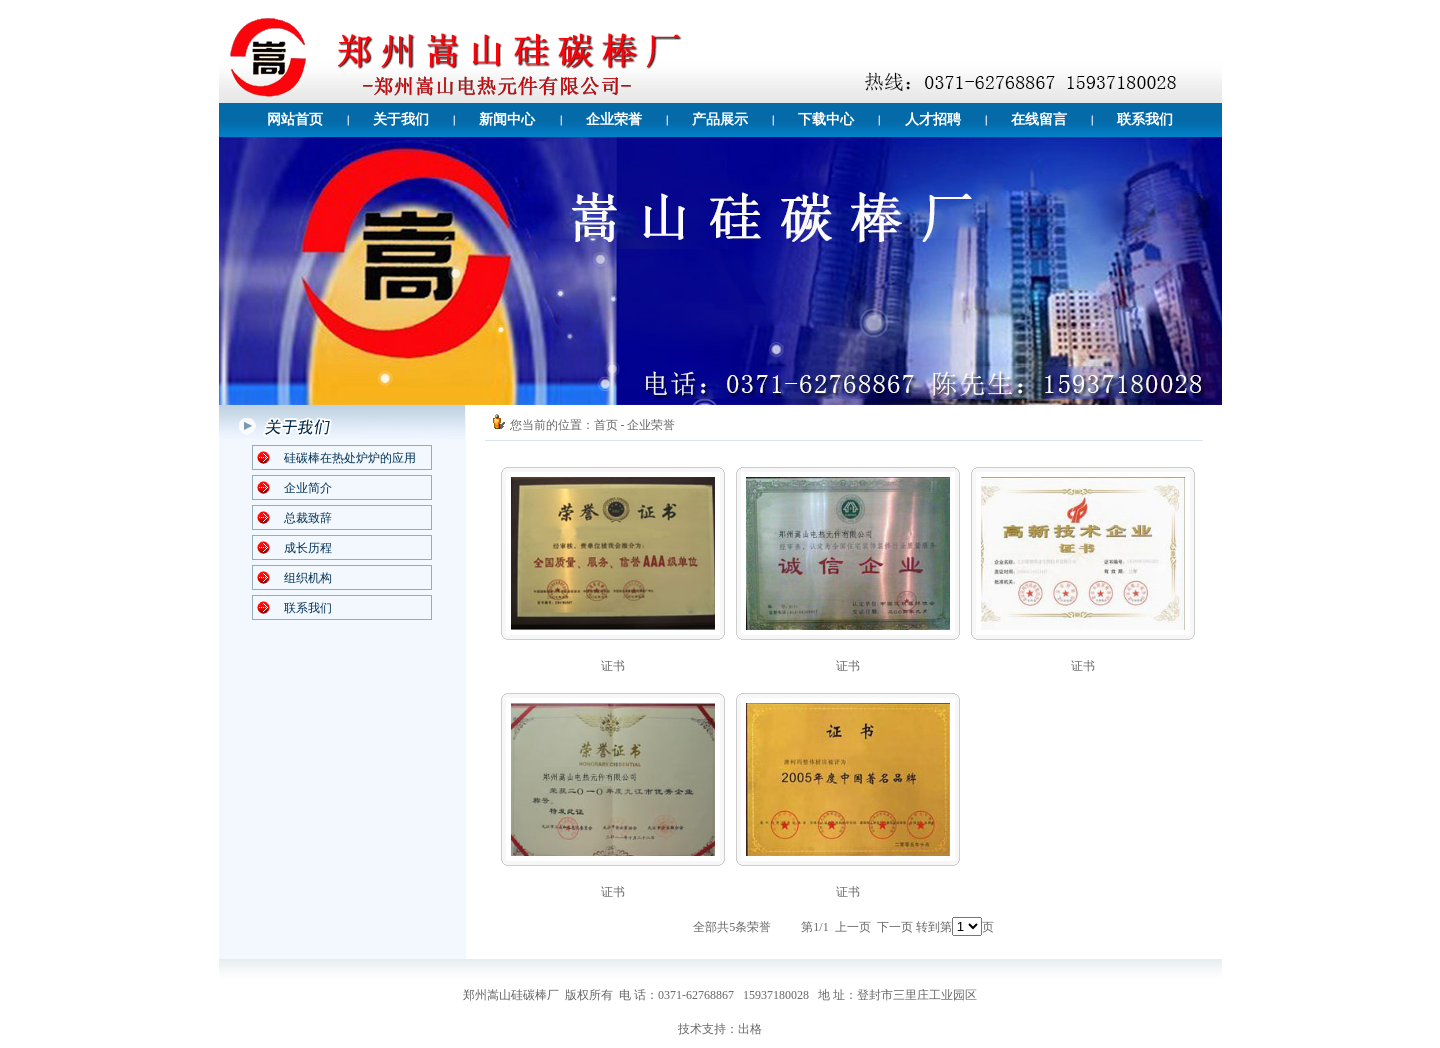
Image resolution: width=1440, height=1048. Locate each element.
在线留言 (1039, 119)
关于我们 (401, 119)
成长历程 (308, 548)
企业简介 (308, 488)
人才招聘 (933, 119)
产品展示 (720, 119)
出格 (750, 1029)
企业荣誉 (614, 119)
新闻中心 (507, 119)
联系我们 (1145, 119)
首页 (606, 425)
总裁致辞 (308, 518)
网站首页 (295, 119)
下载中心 (826, 119)
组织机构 (308, 578)
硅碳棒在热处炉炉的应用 (350, 458)
